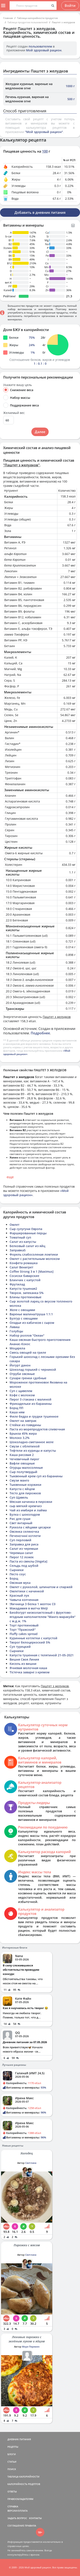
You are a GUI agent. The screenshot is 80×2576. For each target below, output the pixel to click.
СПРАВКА (12, 2506)
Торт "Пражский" (23, 1630)
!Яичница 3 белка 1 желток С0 (32, 1604)
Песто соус (18, 1574)
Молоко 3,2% (19, 1438)
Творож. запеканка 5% (27, 1293)
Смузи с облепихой (25, 1446)
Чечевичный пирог (24, 1459)
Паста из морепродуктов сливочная (37, 1429)
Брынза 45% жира (23, 1433)
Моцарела (17, 1348)
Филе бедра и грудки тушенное (34, 1416)
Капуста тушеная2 (23, 1289)
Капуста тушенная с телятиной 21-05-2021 (42, 1655)
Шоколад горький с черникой (33, 1370)
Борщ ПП (16, 1408)
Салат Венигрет (21, 1267)
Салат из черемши (24, 1549)
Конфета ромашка (24, 1263)
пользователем (40, 46)
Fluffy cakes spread (24, 1634)
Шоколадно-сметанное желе (32, 1442)
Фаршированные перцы (28, 1233)
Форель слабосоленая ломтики (34, 1254)
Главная (8, 18)
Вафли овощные (22, 1463)
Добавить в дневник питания (40, 212)
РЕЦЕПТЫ (12, 2446)
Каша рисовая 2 (22, 1455)
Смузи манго (19, 1480)
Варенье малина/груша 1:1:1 (31, 1314)
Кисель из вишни (23, 1664)
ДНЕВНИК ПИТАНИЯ (19, 2439)
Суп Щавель (19, 1497)
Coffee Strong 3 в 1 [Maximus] (32, 1271)
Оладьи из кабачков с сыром (32, 1323)
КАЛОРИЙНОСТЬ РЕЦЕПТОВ (23, 2484)
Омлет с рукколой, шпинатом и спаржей (41, 1587)
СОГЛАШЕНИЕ (15, 2525)
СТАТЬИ (11, 2461)
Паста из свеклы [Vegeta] (28, 1561)
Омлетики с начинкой (27, 1591)
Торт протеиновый (24, 1625)
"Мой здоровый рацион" (44, 132)
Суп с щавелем (21, 1391)
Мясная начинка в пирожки (31, 1502)
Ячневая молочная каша (28, 1668)
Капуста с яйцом (22, 1489)
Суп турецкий (20, 1647)
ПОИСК (11, 2469)
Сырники (17, 1570)
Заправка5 (18, 1250)
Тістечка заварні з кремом (29, 1672)
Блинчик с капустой (25, 1280)
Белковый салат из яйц (27, 1246)
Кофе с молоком (22, 1395)
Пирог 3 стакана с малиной (30, 1399)
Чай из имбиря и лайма (28, 1510)
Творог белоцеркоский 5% (30, 1642)
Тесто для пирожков (25, 1493)
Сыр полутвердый (23, 1472)
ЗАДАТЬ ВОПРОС (17, 2518)
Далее (40, 431)
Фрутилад (17, 1284)
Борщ (14, 1578)
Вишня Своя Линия (24, 1659)
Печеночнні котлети (25, 1536)
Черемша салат (21, 1553)
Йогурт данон (20, 1365)
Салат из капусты (23, 1242)
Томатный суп (20, 1237)
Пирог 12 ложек (22, 1557)
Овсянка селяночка (24, 1531)
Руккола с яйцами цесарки (30, 1527)
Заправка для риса (24, 1544)
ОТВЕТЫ (12, 2491)
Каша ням (17, 1412)
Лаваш (15, 1327)
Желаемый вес (14, 413)
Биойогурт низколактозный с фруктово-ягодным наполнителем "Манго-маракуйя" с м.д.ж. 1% (43, 1616)
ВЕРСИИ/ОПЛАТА (17, 2510)
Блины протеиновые (25, 1297)
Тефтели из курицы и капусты (33, 1450)
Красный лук (19, 1595)
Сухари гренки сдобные (28, 1378)
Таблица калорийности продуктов (37, 18)
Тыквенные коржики (25, 1485)
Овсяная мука (20, 1583)
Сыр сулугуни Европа (26, 1229)
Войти (70, 5)
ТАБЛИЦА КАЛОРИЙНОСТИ (23, 2476)
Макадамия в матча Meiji (29, 1608)
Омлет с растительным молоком (35, 1259)
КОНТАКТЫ (35, 2518)
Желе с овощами (22, 1310)
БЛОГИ (11, 2454)
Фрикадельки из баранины (31, 1404)
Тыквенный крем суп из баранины (36, 1476)
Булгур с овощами (24, 1318)
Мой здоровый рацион (43, 50)
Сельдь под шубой (24, 1566)
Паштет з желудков (63, 22)
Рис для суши (20, 1519)
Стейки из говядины (25, 1425)
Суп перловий (20, 1540)
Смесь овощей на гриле (28, 1352)
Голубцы (16, 1331)
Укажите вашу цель (17, 385)
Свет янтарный (21, 1523)
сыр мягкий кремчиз (26, 1506)
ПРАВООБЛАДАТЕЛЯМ (20, 2499)
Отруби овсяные (22, 1374)
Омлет (14, 1225)
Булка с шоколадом (25, 1514)
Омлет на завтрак (23, 1421)
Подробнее (40, 1033)
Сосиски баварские (24, 1276)
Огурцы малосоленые (26, 1468)
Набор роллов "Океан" (27, 1335)
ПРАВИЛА (30, 2525)
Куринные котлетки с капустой (33, 1638)
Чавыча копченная (24, 1600)
